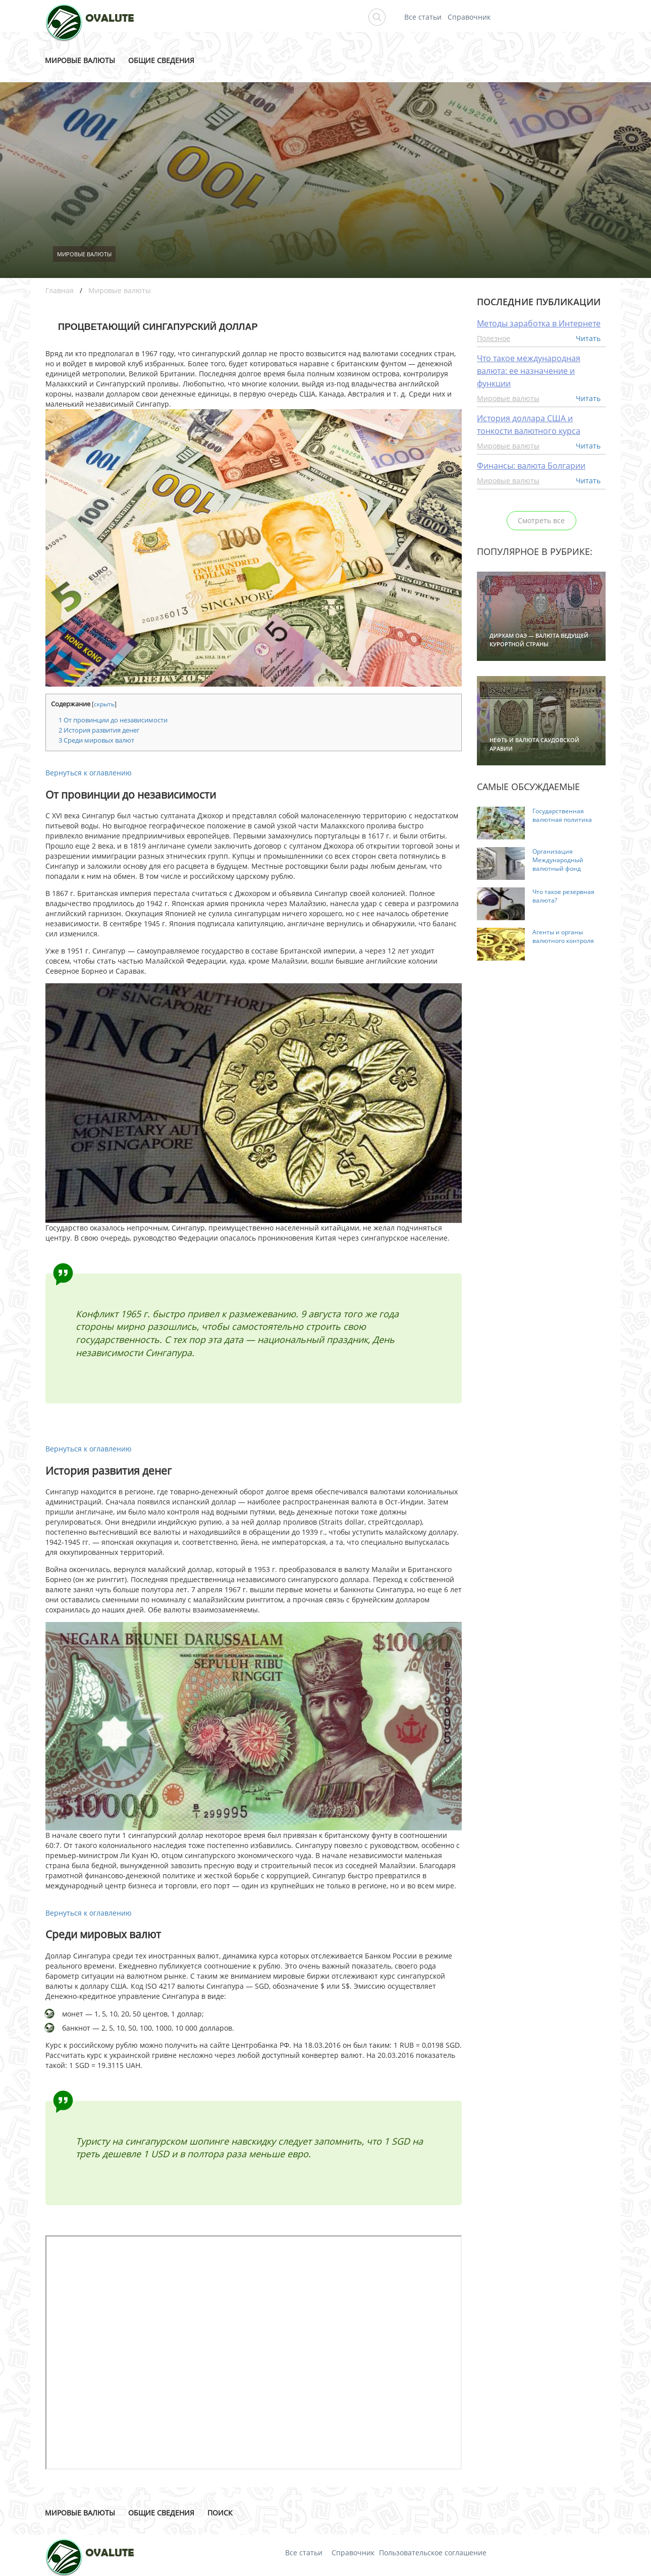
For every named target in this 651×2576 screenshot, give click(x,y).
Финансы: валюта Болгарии (531, 465)
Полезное (493, 338)
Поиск (220, 2512)
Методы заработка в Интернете (539, 323)
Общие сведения (161, 60)
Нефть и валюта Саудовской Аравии (534, 744)
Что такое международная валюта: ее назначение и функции (528, 371)
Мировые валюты (80, 60)
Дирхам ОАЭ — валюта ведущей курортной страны (539, 640)
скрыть (104, 704)
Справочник (469, 17)
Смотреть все (541, 520)
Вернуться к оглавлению (88, 772)
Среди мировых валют (96, 740)
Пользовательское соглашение (432, 2552)
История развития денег (99, 730)
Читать (588, 338)
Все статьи (423, 17)
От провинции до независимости (113, 719)
